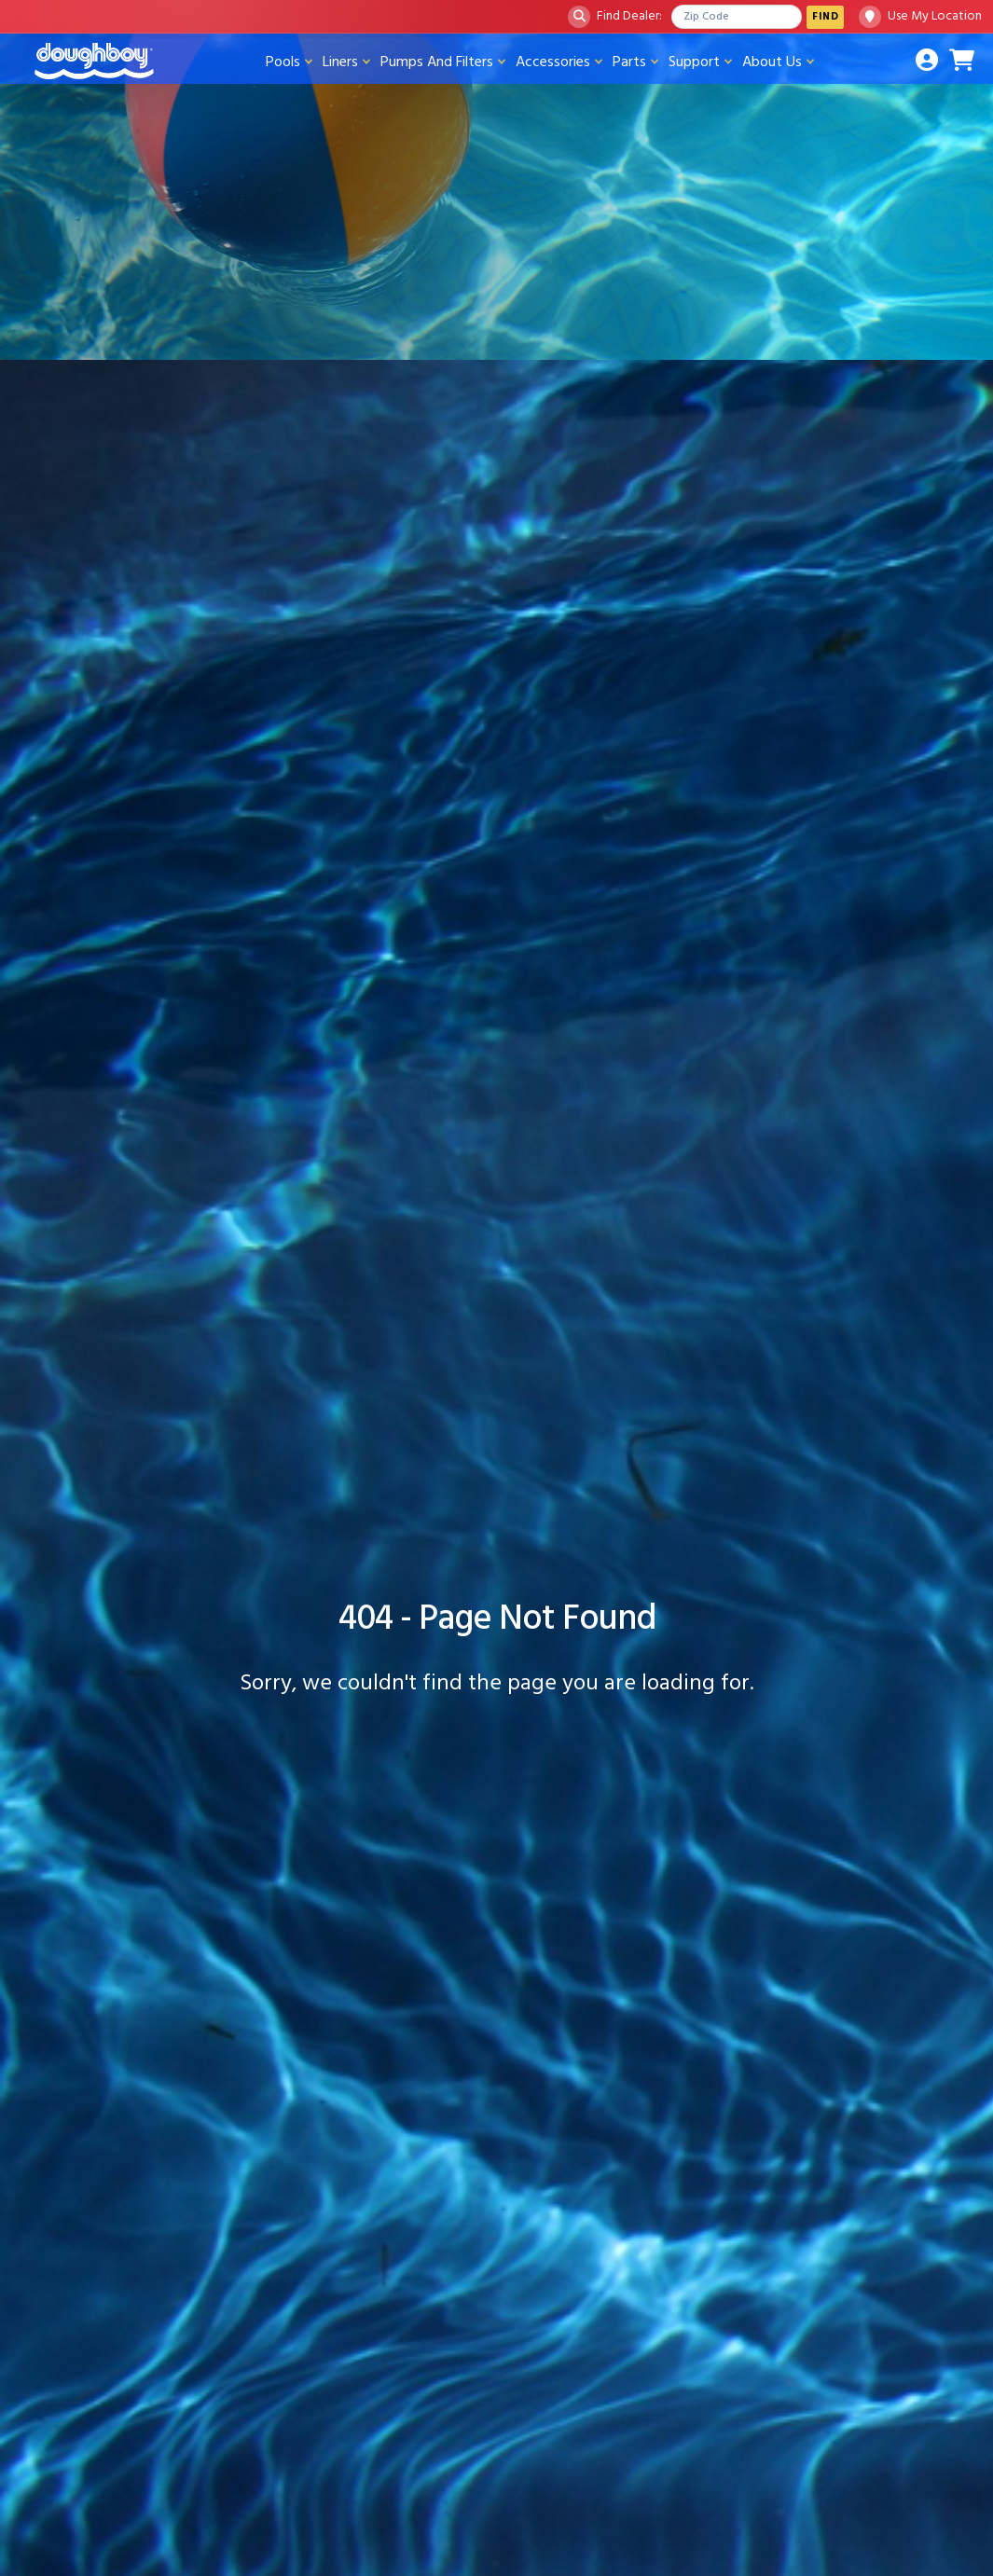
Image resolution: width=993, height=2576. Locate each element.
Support (694, 61)
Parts (629, 61)
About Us (772, 61)
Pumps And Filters (436, 61)
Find (825, 16)
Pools (283, 61)
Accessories (553, 61)
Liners (340, 61)
